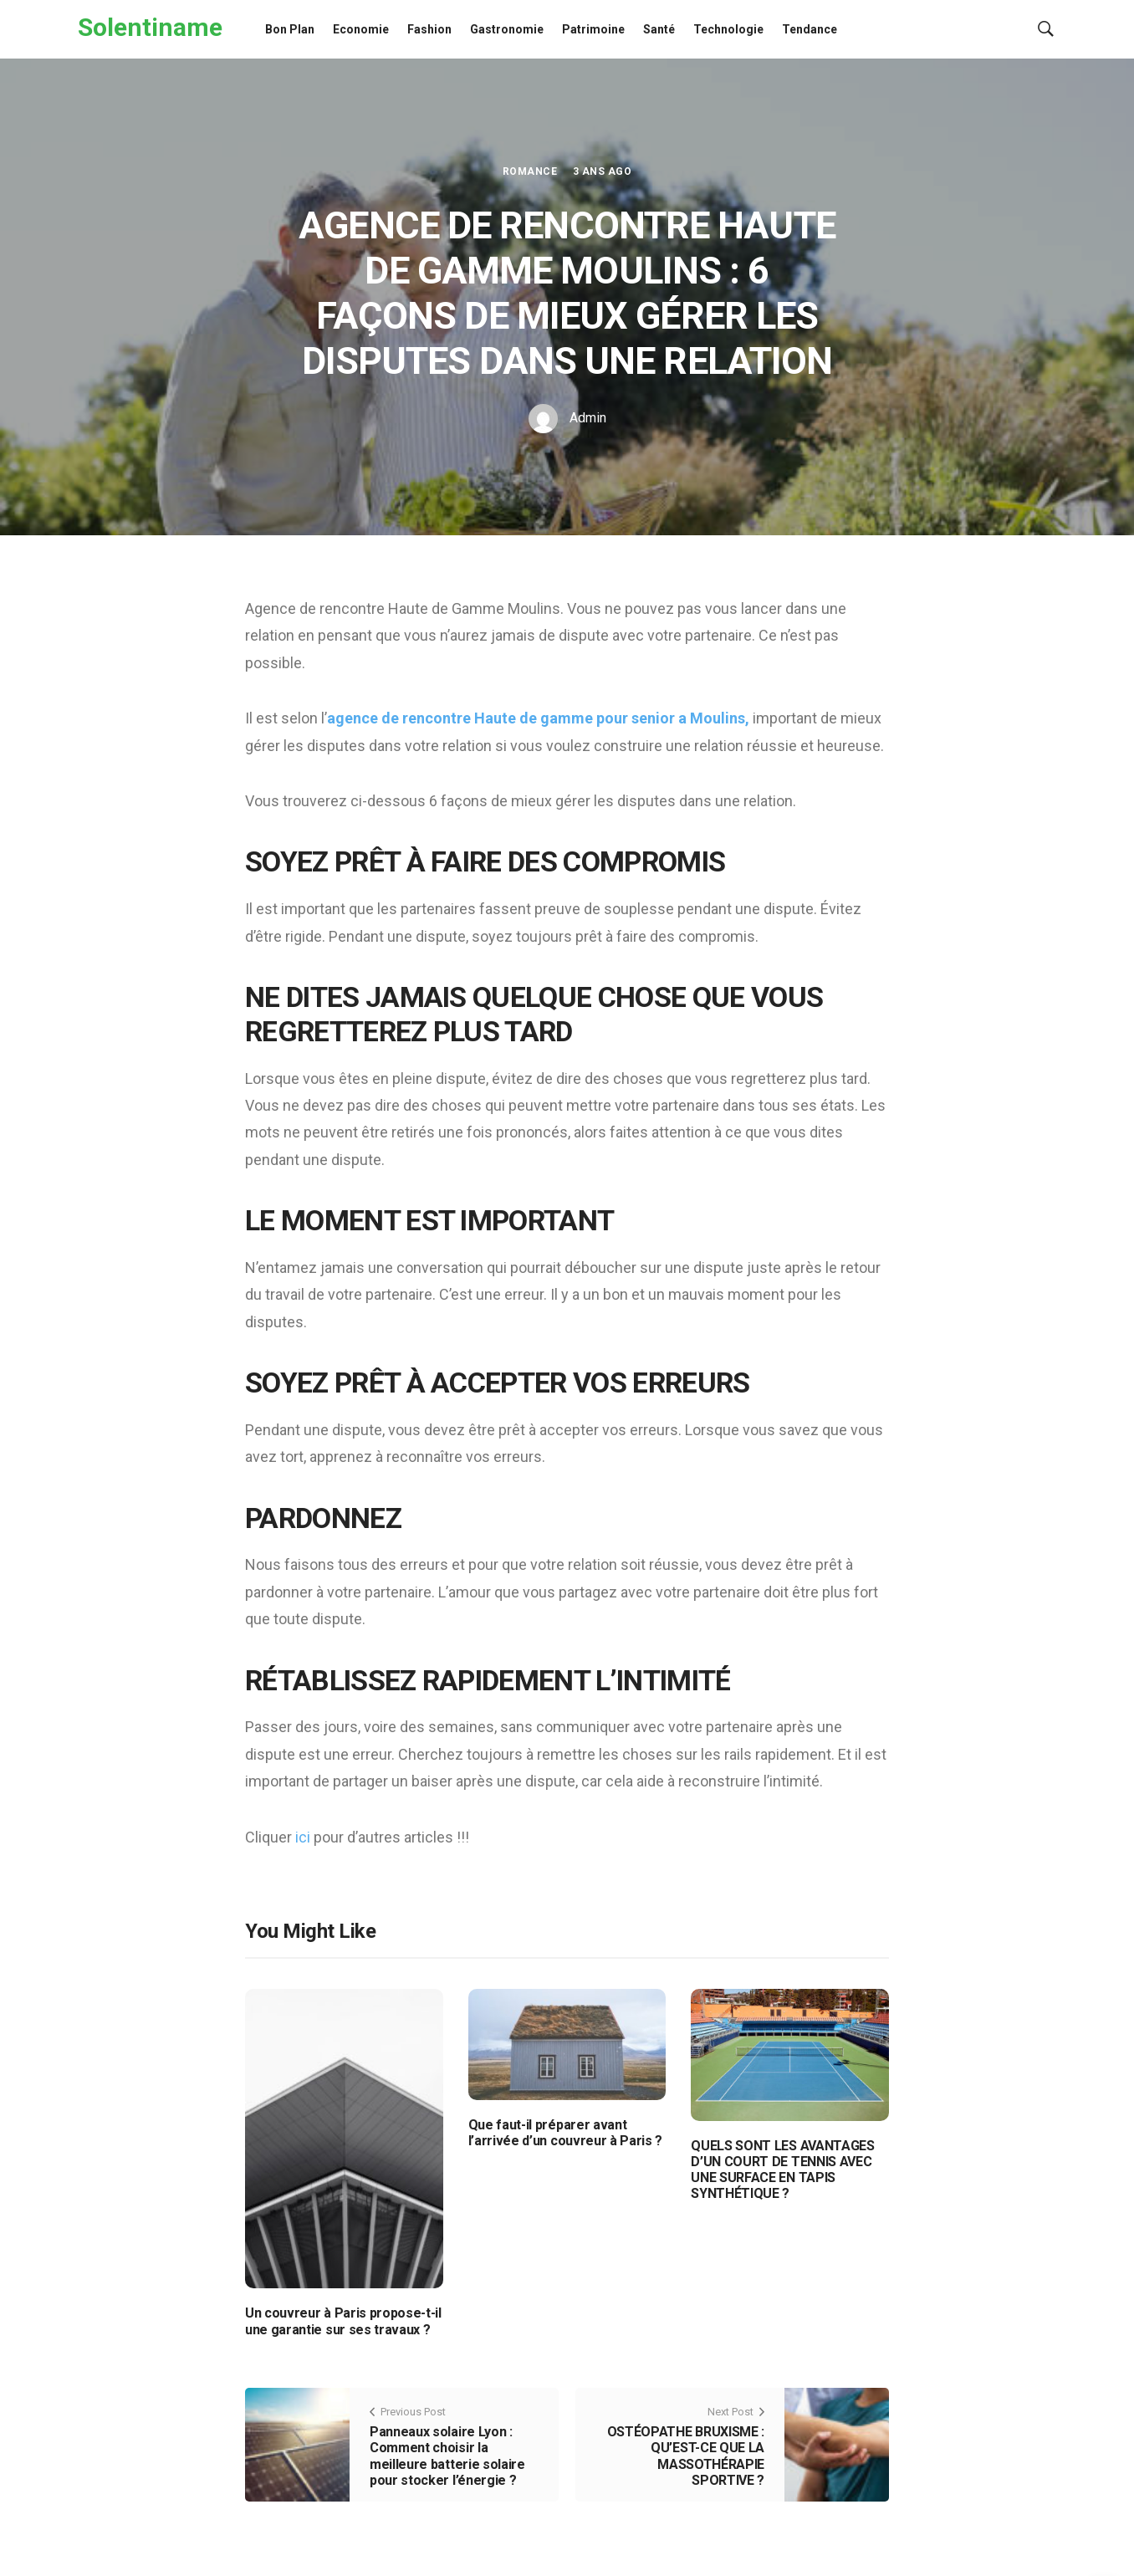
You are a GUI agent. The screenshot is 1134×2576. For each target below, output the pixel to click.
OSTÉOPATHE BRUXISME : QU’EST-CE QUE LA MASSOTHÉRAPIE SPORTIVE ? (685, 2456)
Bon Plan (289, 29)
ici (304, 1837)
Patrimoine (593, 29)
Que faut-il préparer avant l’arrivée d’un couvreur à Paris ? (565, 2133)
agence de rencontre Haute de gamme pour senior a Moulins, (538, 718)
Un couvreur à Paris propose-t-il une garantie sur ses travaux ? (343, 2321)
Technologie (728, 29)
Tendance (809, 29)
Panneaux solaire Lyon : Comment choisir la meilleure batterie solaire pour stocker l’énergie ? (447, 2456)
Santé (659, 29)
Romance (530, 171)
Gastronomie (507, 29)
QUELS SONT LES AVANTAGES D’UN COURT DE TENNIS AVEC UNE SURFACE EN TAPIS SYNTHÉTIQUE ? (782, 2170)
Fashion (429, 29)
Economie (361, 29)
